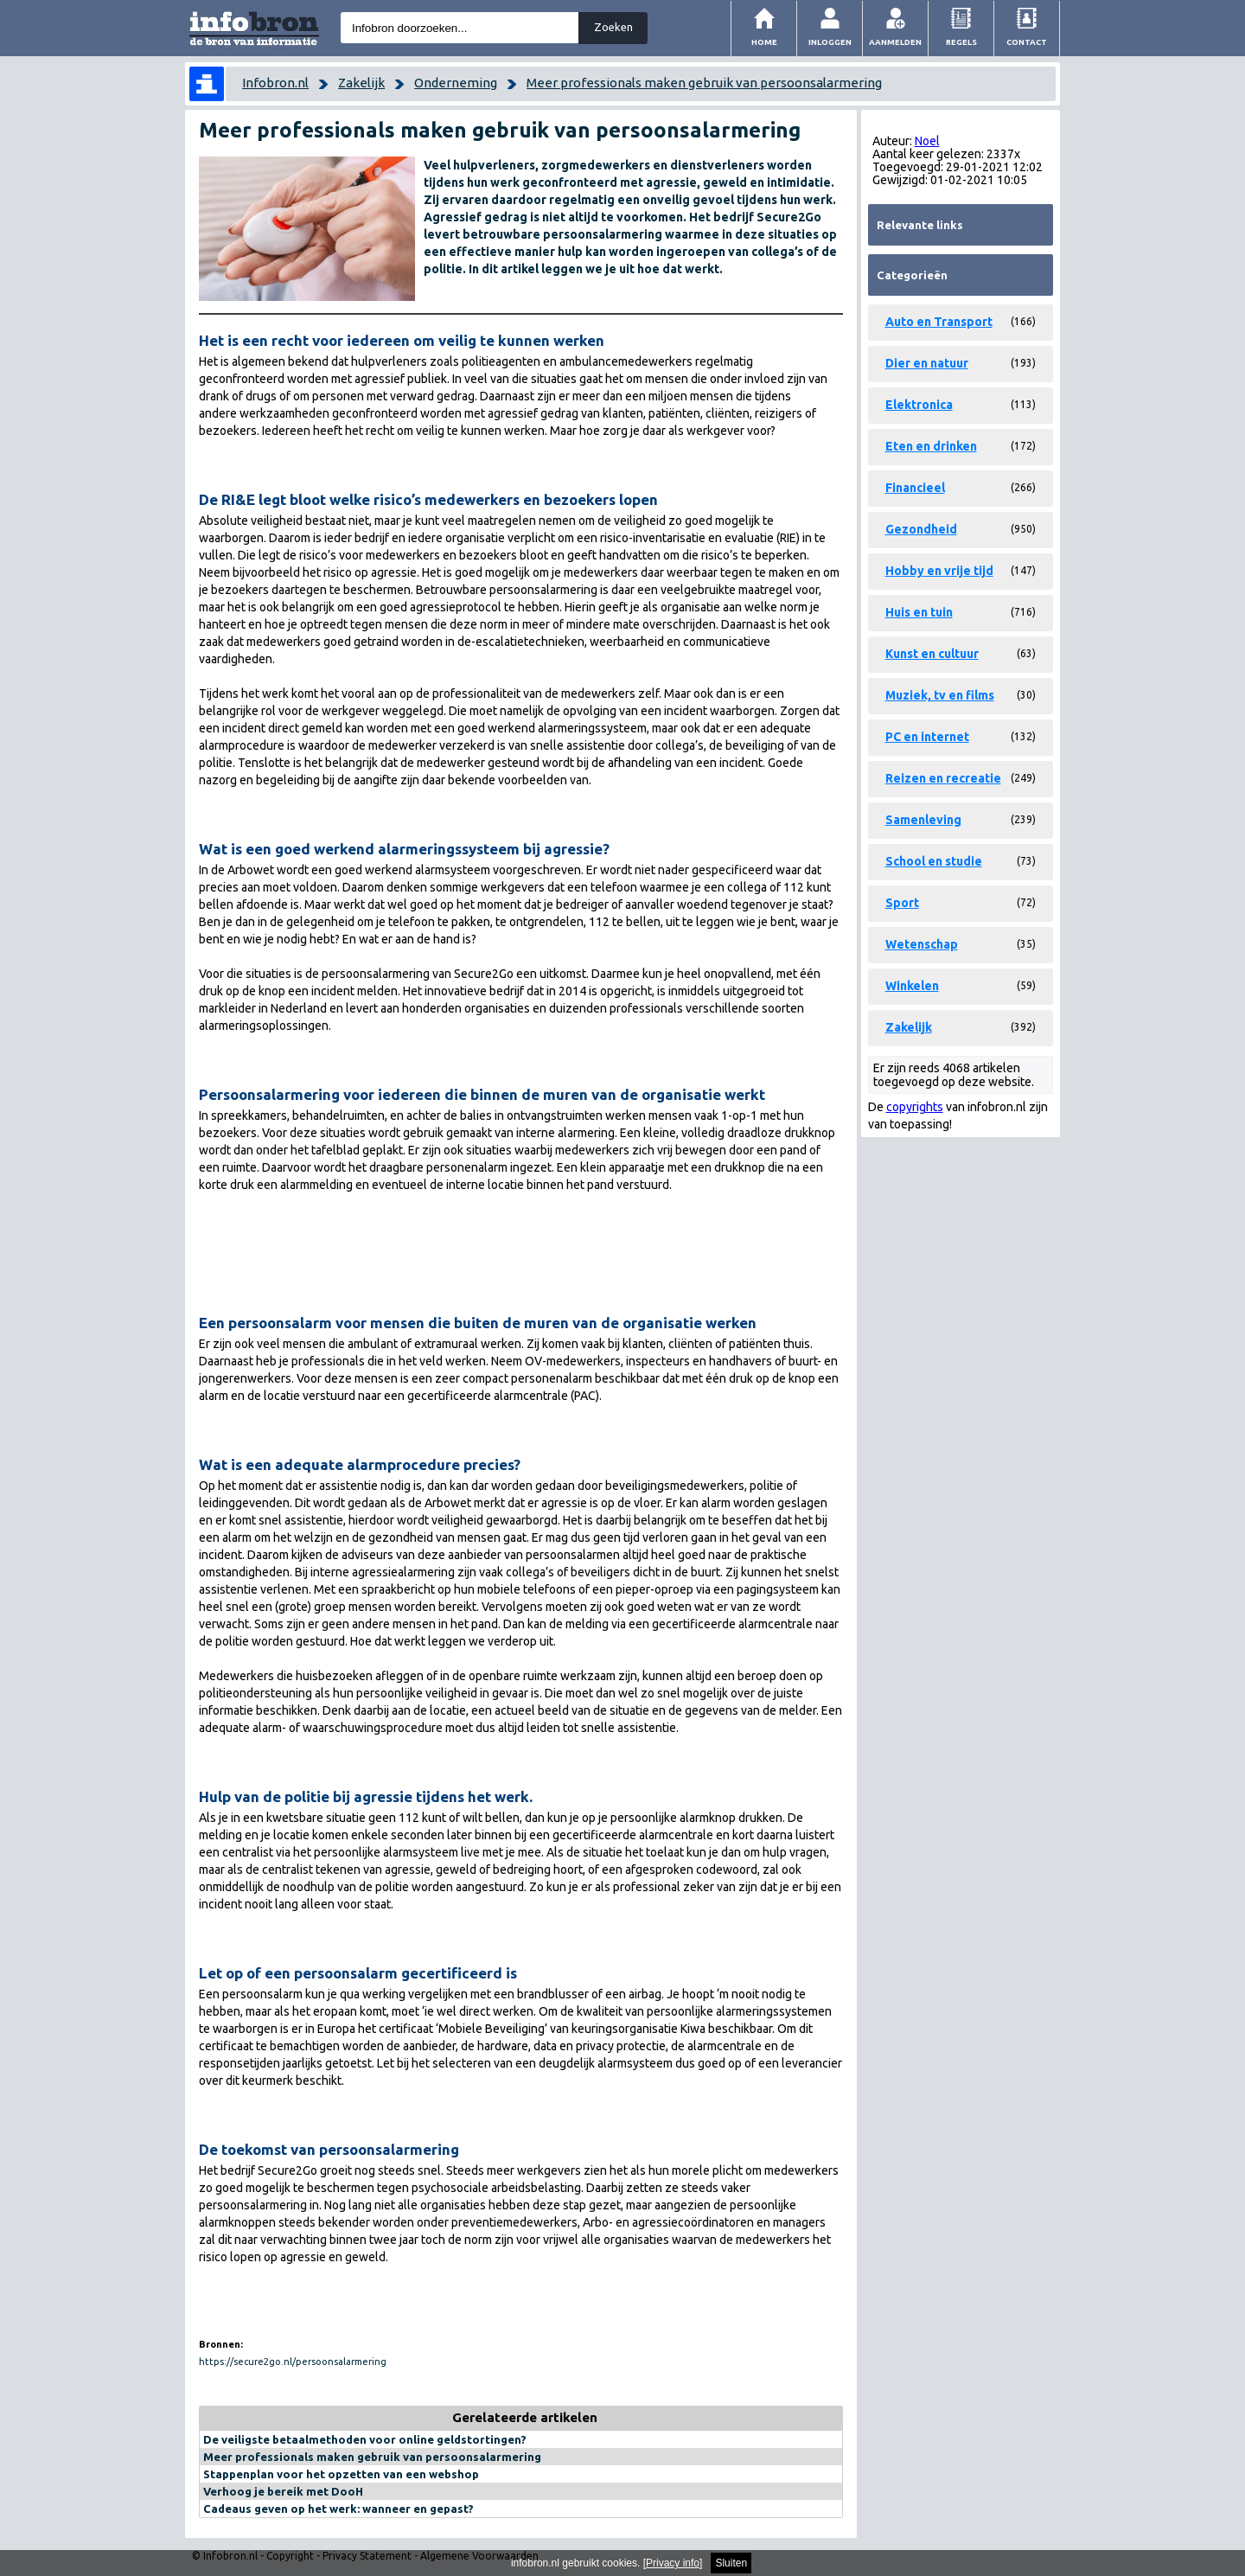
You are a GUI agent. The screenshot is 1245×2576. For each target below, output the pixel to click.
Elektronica (919, 405)
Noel (927, 141)
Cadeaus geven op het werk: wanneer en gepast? (338, 2508)
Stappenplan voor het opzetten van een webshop (341, 2474)
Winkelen (912, 986)
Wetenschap (921, 944)
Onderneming (455, 82)
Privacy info (672, 2563)
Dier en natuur (926, 363)
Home (764, 42)
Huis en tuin (919, 612)
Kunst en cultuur (932, 654)
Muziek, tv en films (939, 695)
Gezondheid (921, 529)
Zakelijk (361, 82)
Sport (902, 903)
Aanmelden (895, 42)
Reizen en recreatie (943, 778)
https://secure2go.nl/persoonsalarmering (292, 2361)
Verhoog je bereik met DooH (283, 2491)
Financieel (915, 488)
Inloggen (830, 42)
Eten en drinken (931, 446)
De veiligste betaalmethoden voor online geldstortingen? (365, 2439)
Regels (961, 42)
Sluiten (731, 2563)
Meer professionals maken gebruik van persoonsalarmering (704, 82)
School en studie (933, 861)
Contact (1026, 42)
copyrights (914, 1107)
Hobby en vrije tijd (939, 571)
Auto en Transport (939, 322)
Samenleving (923, 820)
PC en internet (927, 737)
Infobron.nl (275, 82)
